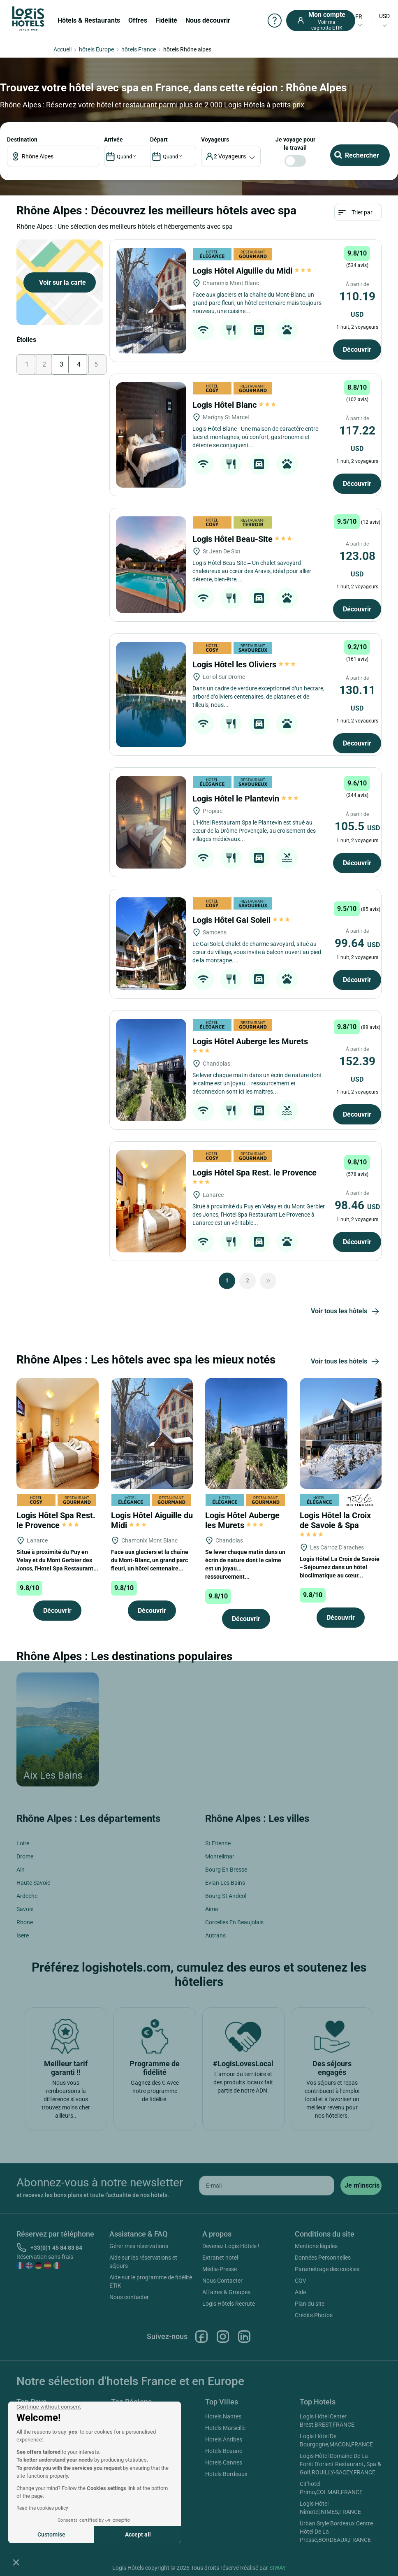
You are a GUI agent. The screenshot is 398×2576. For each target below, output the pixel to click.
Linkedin (244, 2336)
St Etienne (218, 1843)
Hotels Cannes (223, 2462)
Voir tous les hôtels (346, 1311)
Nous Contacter (222, 2280)
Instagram (222, 2336)
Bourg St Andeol (225, 1896)
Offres (137, 20)
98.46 (357, 1205)
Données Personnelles (323, 2257)
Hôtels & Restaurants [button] (89, 20)
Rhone (24, 1922)
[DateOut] (173, 156)
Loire (22, 1843)
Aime (211, 1909)
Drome (24, 1856)
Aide (300, 2292)
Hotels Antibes (223, 2439)
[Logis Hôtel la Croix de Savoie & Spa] (341, 1432)
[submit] (361, 2185)
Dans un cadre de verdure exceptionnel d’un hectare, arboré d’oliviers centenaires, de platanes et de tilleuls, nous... (258, 696)
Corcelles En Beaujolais (234, 1922)
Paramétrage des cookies (327, 2269)
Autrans (215, 1935)
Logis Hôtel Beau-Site (242, 539)
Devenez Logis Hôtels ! (230, 2246)
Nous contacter (129, 2297)
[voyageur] (231, 156)
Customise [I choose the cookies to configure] (51, 2534)
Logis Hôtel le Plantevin (245, 799)
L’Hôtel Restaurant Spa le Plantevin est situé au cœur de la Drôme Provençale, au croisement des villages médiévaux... (254, 830)
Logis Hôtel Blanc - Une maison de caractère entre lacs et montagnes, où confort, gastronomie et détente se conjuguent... (255, 436)
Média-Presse (219, 2269)
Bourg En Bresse (226, 1869)
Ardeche (26, 1896)
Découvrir (357, 349)
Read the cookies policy (42, 2508)
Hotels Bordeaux (226, 2474)
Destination (22, 139)
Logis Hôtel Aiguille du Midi (252, 271)
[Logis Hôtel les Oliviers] (151, 694)
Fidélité (166, 20)
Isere (22, 1935)
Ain (20, 1869)
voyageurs (215, 139)
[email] (266, 2185)
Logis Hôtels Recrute (228, 2303)
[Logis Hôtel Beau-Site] (151, 564)
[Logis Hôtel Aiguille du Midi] (151, 300)
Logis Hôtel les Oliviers (244, 664)
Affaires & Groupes (226, 2292)
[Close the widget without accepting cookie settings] (48, 2407)
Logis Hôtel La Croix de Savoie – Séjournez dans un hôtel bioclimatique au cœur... (339, 1567)
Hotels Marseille (225, 2428)
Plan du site (309, 2303)
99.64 (357, 943)
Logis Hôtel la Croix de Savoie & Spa (335, 1524)
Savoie (24, 1909)
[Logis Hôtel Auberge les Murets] (151, 1070)
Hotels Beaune (223, 2451)
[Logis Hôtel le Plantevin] (151, 822)
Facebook (201, 2336)
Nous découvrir (207, 20)
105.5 (357, 826)
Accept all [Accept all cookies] (138, 2534)
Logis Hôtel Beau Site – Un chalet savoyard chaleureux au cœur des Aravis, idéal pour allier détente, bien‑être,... (251, 571)
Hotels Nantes (223, 2416)
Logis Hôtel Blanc (234, 405)
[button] (16, 2562)
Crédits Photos (314, 2315)
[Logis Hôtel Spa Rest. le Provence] (151, 1201)
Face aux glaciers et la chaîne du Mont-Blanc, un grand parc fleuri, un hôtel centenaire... (149, 1560)
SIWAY (277, 2567)
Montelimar (219, 1856)
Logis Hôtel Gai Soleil (241, 920)
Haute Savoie (33, 1882)
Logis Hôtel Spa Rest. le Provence (55, 1520)
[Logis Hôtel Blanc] (151, 435)
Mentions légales (316, 2246)
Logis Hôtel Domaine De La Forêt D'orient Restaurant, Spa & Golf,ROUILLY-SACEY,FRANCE (340, 2464)
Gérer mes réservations (138, 2246)
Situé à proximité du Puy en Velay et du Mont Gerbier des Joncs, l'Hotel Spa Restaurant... (57, 1560)
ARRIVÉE (113, 139)
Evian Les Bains (225, 1882)
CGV (300, 2280)
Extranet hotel (220, 2257)
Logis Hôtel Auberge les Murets (242, 1520)
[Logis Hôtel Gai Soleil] (151, 943)
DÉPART (159, 139)
